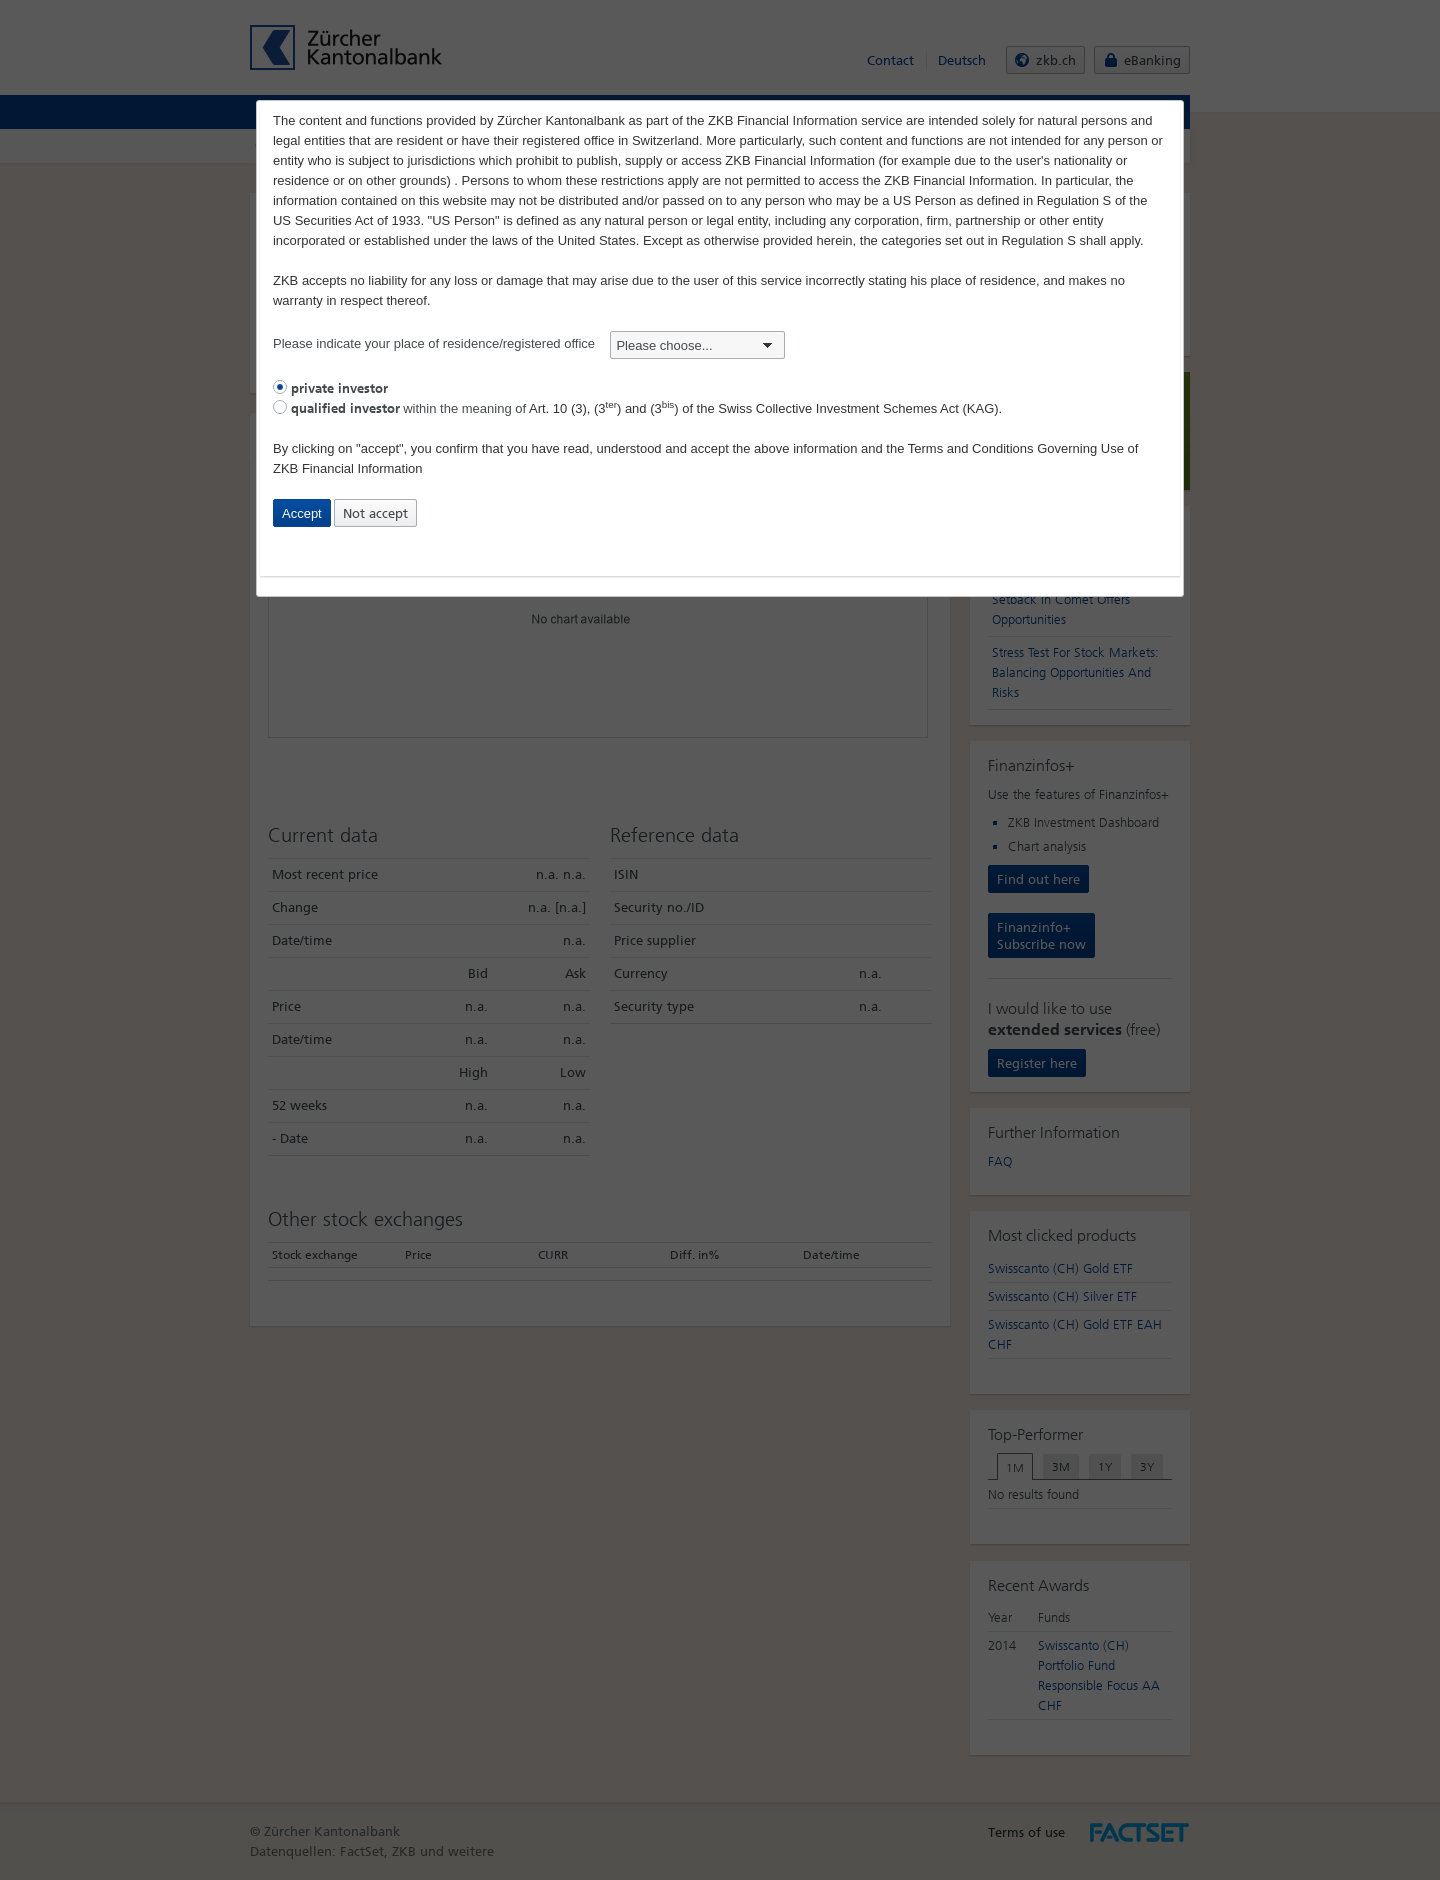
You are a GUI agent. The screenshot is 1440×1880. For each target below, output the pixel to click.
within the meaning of (637, 408)
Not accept (375, 513)
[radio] (280, 387)
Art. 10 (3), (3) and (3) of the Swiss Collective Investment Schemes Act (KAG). (765, 408)
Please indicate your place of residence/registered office (529, 343)
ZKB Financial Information (348, 468)
